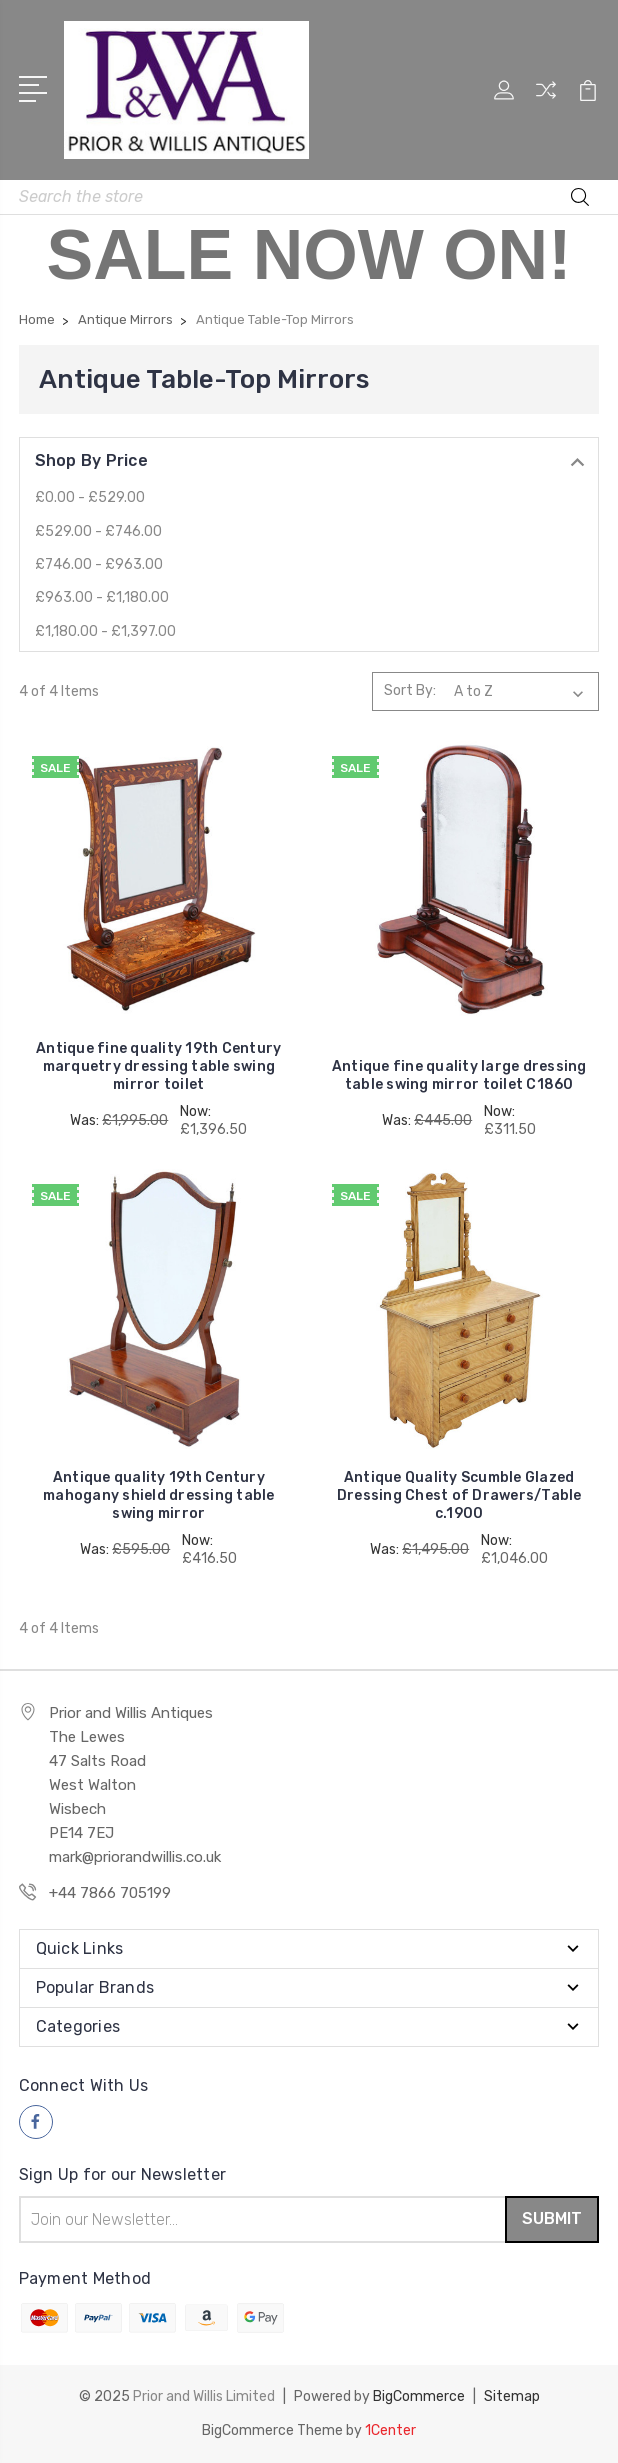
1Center (390, 2430)
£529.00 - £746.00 (98, 531)
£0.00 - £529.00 (90, 497)
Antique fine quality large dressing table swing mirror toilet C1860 (459, 1075)
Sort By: (410, 690)
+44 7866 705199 (110, 1893)
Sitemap (512, 2396)
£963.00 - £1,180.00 (102, 597)
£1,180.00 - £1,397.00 (105, 631)
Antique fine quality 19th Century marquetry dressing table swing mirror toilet (158, 1066)
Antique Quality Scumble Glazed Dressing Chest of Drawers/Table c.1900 (459, 1495)
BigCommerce (419, 2396)
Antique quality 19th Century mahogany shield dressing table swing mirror (159, 1495)
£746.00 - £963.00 (99, 564)
